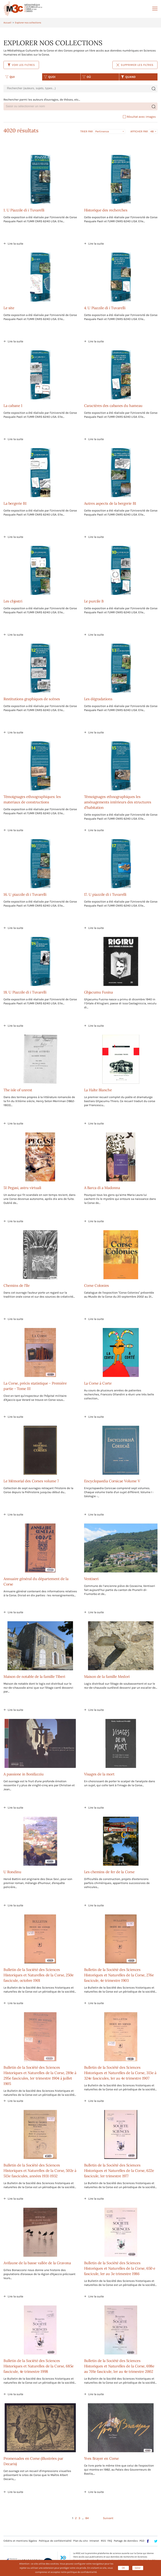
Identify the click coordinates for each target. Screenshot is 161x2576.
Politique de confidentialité (55, 2540)
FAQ (110, 2540)
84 (87, 2518)
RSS (103, 2540)
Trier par (86, 131)
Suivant (108, 2518)
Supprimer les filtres (134, 65)
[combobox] (76, 88)
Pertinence (102, 131)
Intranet (94, 2540)
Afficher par (139, 131)
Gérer (138, 2567)
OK (123, 2567)
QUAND (128, 77)
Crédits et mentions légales (20, 2540)
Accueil (7, 22)
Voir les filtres (21, 65)
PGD (141, 2540)
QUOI (49, 77)
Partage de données (126, 2540)
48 (152, 131)
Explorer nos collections (28, 22)
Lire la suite (15, 243)
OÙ (86, 77)
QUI (10, 77)
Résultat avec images (139, 116)
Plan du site (80, 2540)
